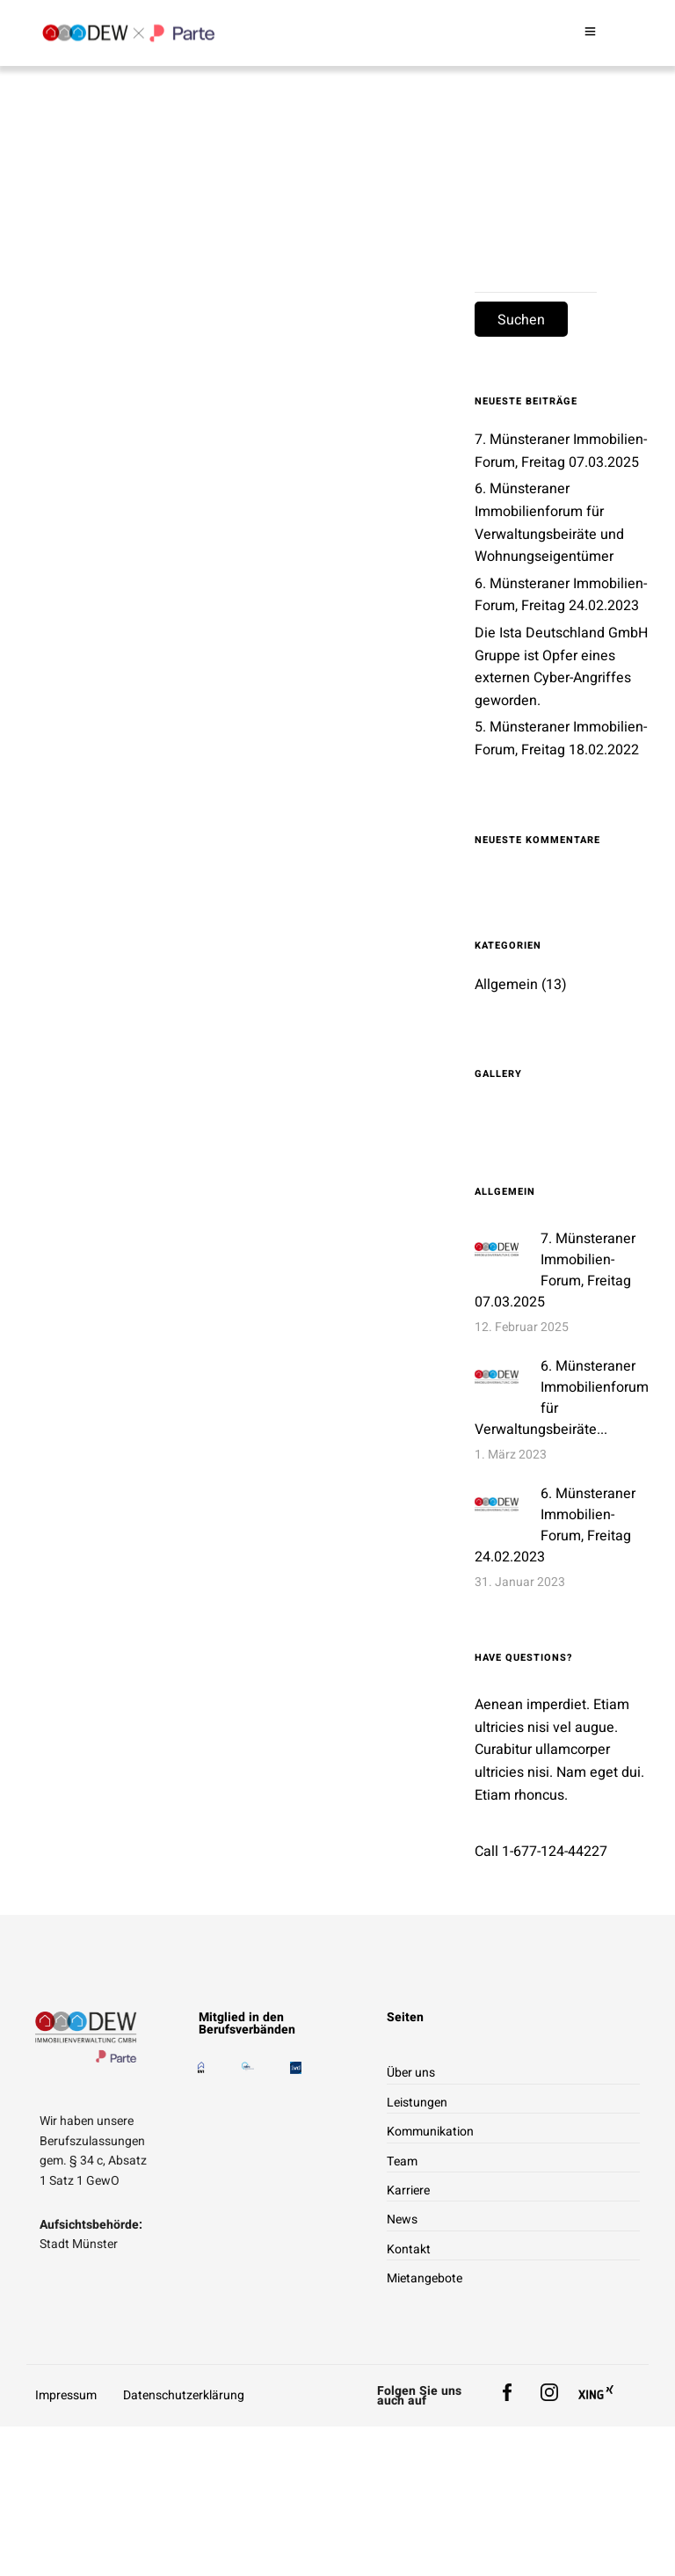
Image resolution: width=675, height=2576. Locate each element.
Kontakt (409, 2249)
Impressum (66, 2395)
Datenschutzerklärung (183, 2395)
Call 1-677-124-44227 (541, 1851)
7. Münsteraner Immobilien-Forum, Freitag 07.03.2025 (555, 1270)
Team (402, 2161)
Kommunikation (430, 2131)
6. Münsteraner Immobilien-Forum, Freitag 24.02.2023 (561, 595)
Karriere (408, 2190)
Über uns (411, 2072)
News (402, 2219)
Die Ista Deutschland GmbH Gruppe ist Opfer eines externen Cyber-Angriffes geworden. (561, 666)
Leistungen (417, 2102)
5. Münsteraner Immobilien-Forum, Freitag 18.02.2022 (561, 738)
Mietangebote (424, 2278)
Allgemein (506, 984)
